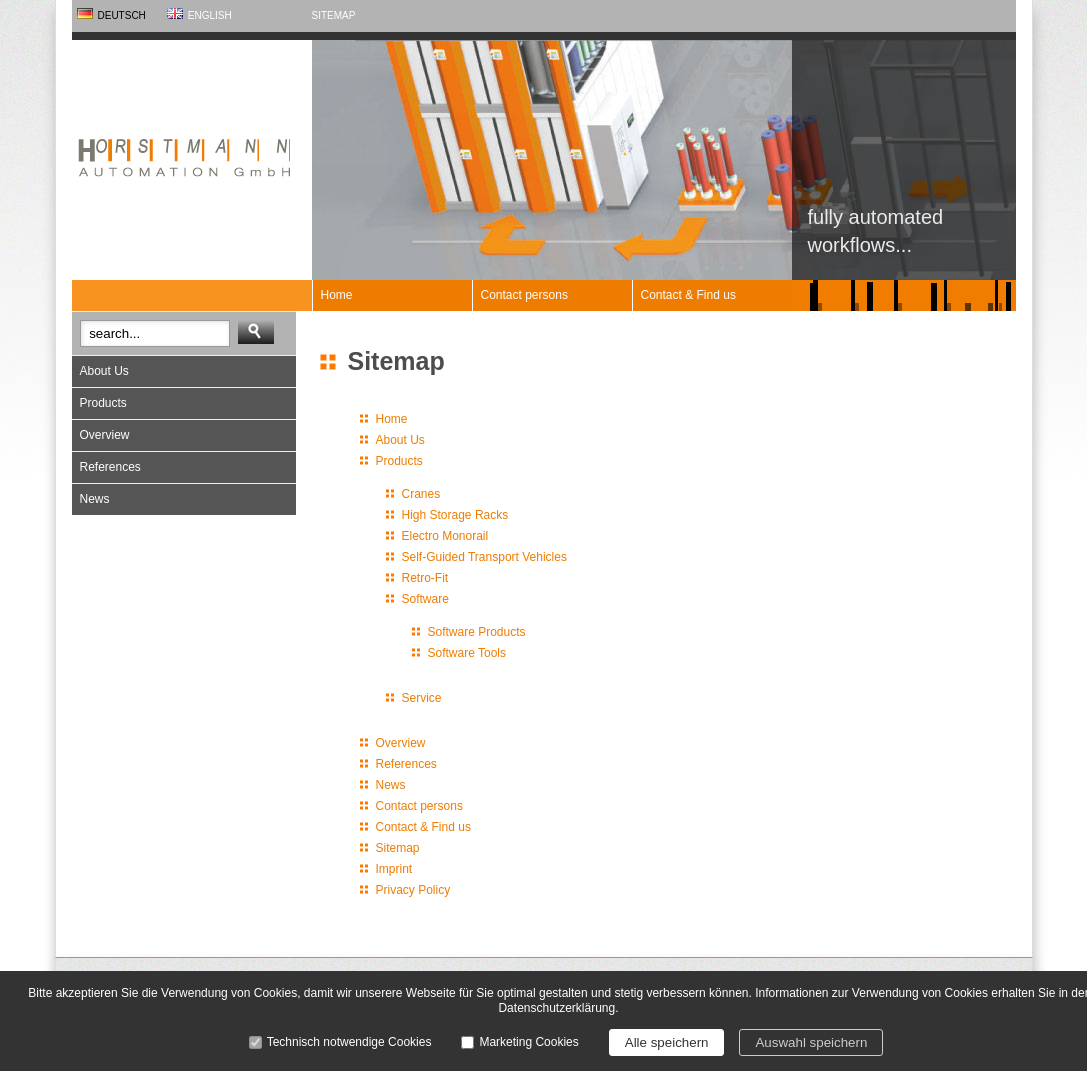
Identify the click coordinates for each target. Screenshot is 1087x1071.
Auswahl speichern (811, 1042)
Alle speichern (667, 1042)
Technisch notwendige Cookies (349, 1042)
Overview (105, 435)
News (95, 499)
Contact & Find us (688, 295)
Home (337, 295)
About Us (104, 371)
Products (103, 403)
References (110, 467)
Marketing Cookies (528, 1042)
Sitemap (334, 15)
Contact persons (524, 295)
